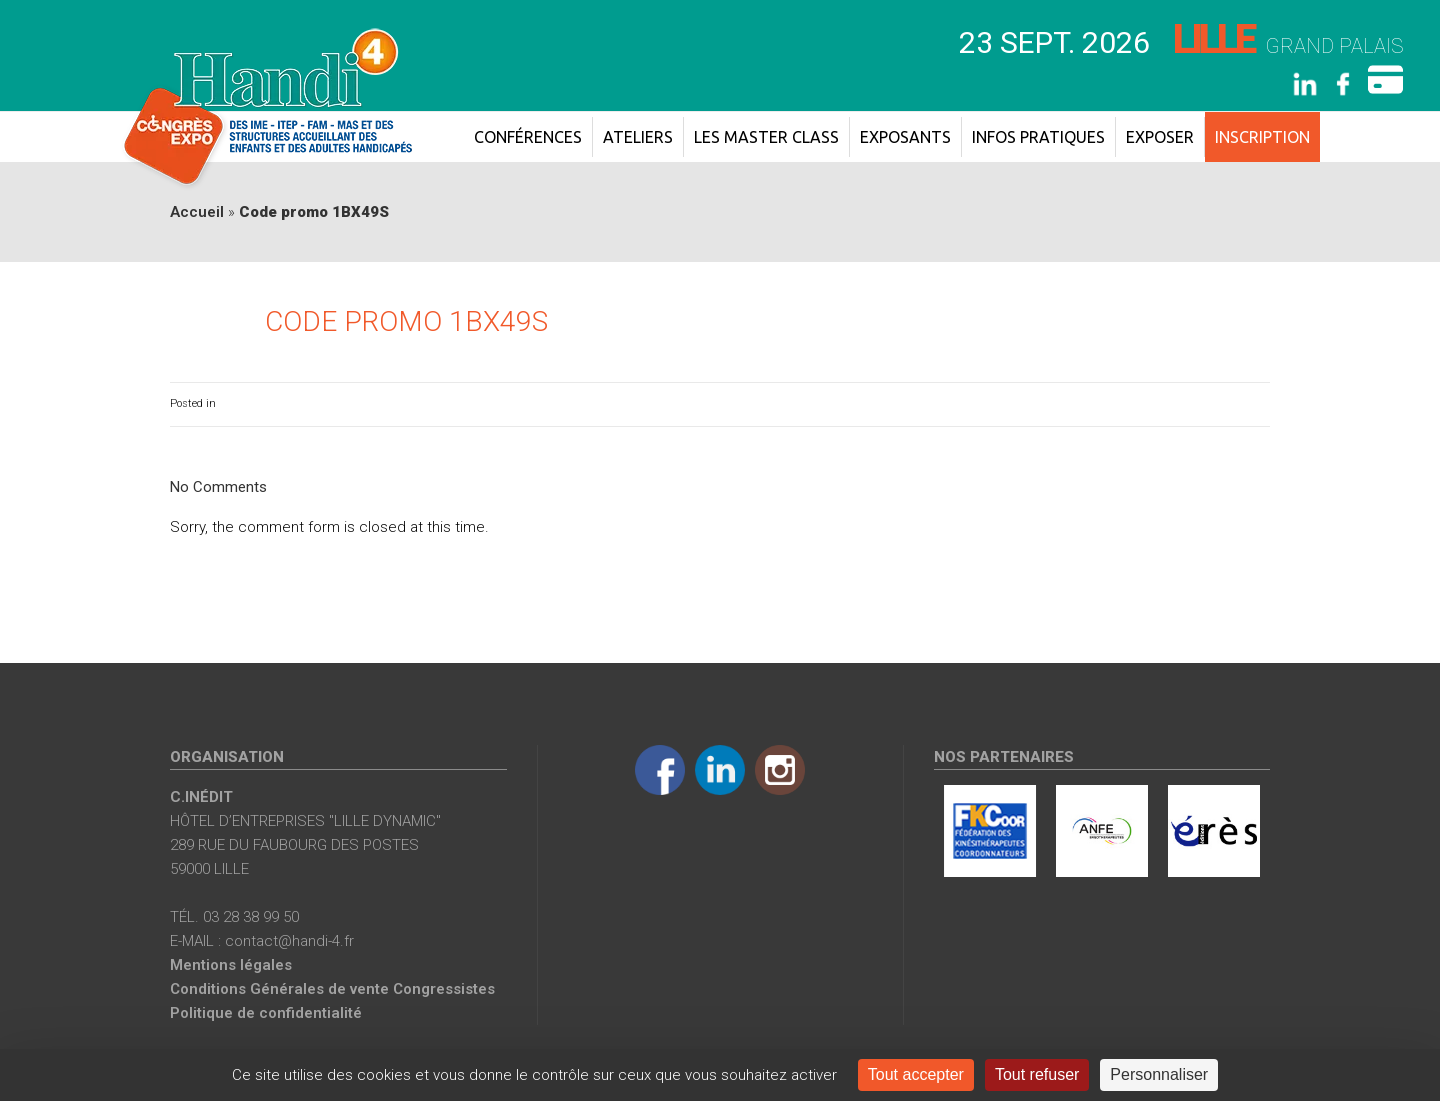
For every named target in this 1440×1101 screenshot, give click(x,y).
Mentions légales (231, 965)
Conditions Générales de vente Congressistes (332, 989)
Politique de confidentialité (266, 1013)
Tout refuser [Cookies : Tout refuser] (1037, 1074)
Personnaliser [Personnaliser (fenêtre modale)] (1159, 1074)
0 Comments (1237, 403)
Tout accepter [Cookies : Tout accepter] (916, 1074)
